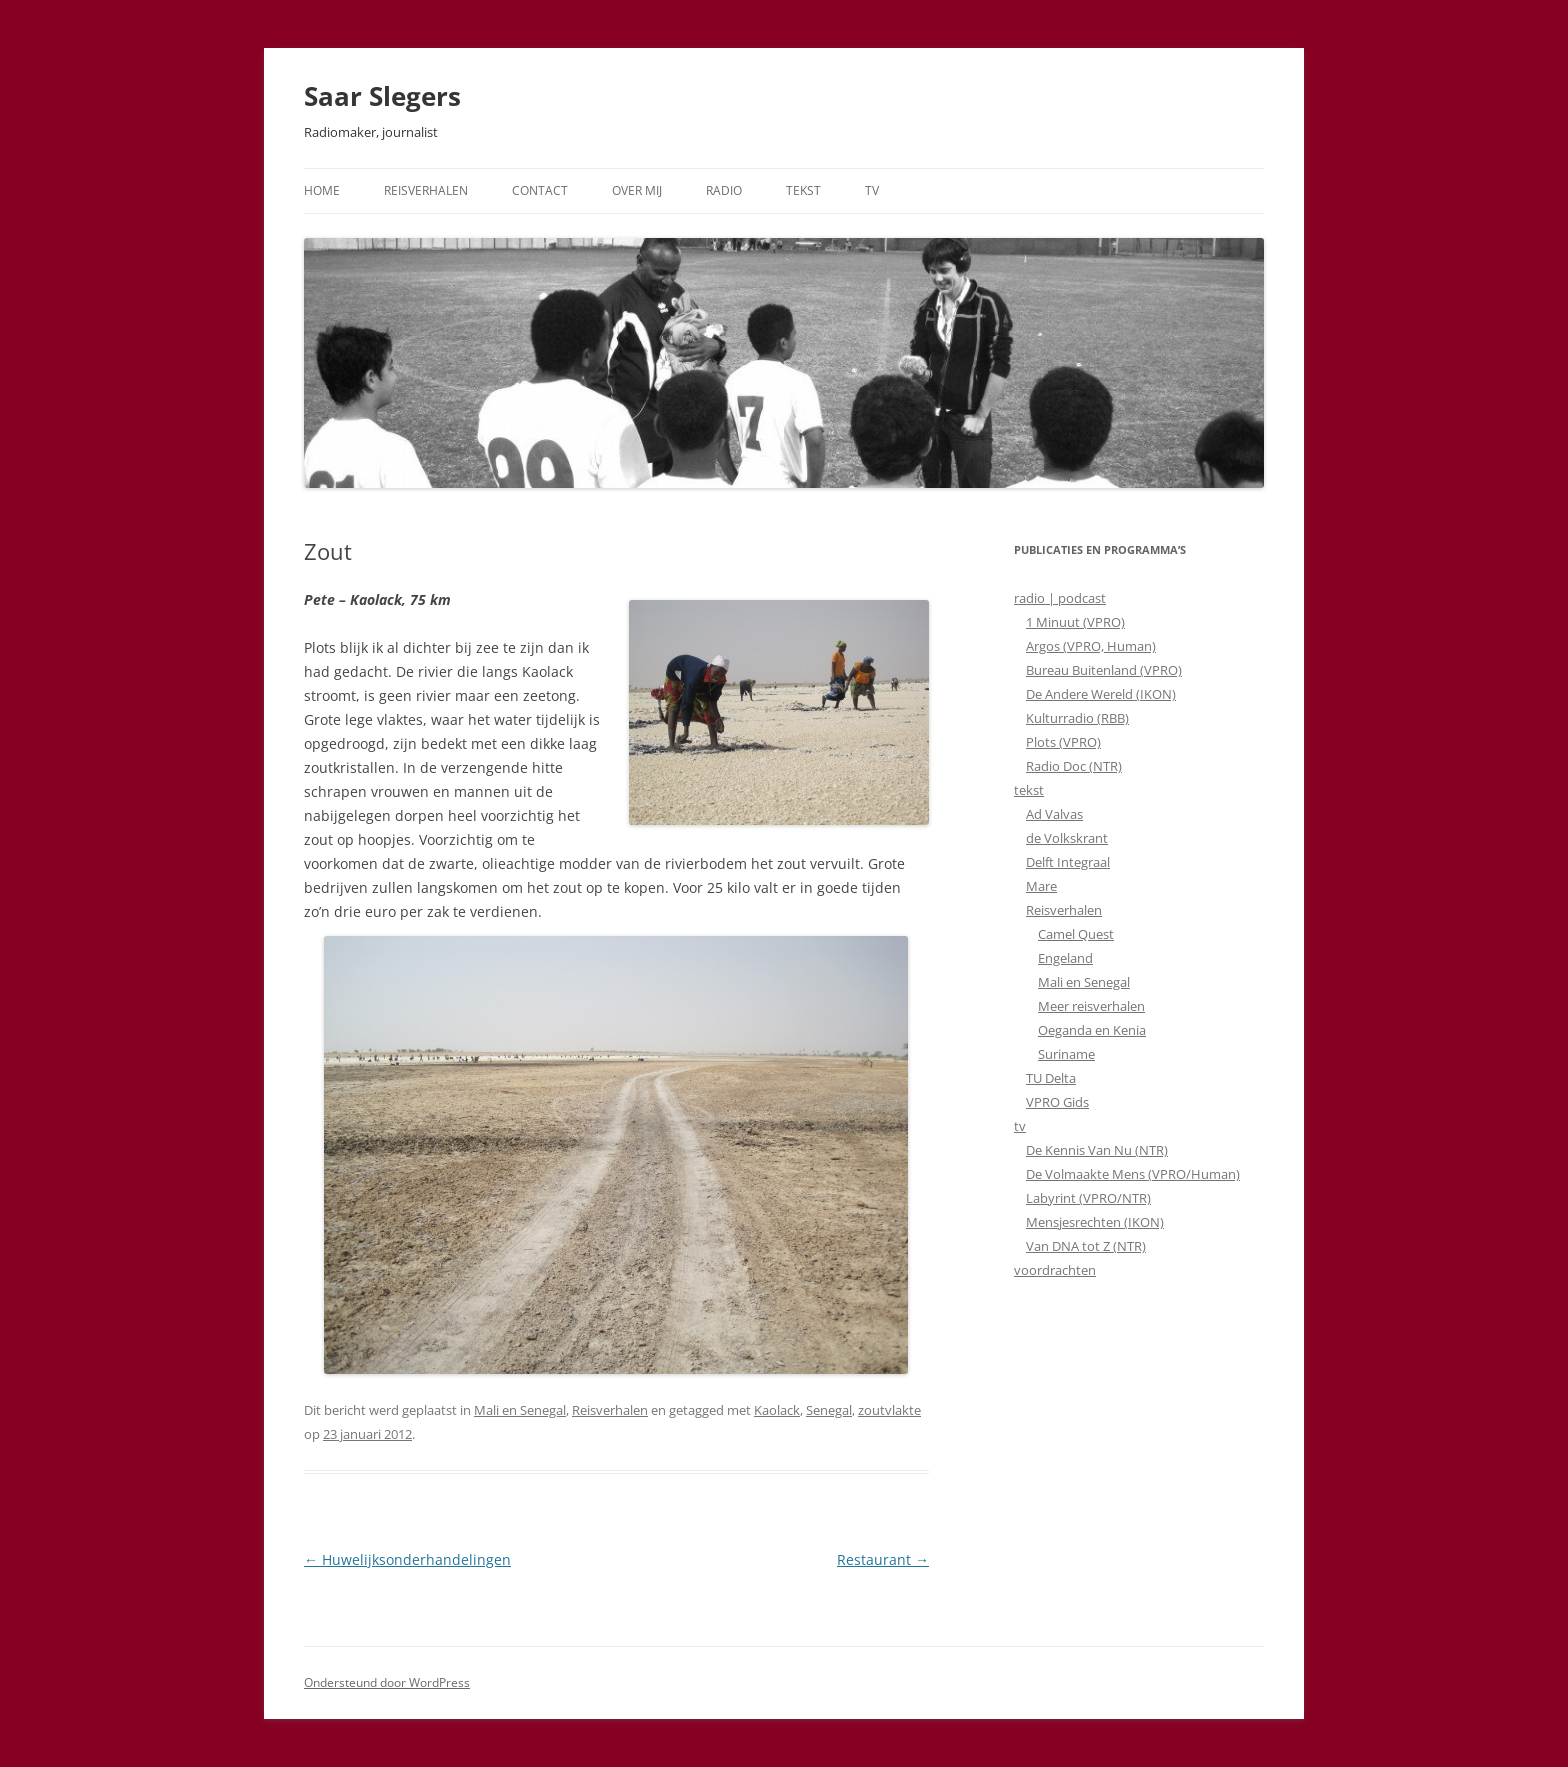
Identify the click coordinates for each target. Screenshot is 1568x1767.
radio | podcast (1060, 598)
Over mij (637, 190)
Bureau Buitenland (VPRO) (1104, 670)
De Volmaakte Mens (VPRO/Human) (1133, 1174)
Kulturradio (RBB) (1077, 718)
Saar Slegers (382, 96)
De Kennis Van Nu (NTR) (1097, 1150)
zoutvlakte (889, 1410)
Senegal (829, 1410)
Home (322, 190)
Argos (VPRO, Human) (1091, 646)
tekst (1029, 790)
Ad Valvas (1054, 814)
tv (1020, 1126)
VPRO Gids (1057, 1102)
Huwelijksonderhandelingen (407, 1559)
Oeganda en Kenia (1092, 1030)
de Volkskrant (1067, 838)
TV (872, 190)
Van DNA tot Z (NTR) (1086, 1246)
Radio (724, 190)
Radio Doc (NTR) (1074, 766)
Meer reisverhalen (1091, 1006)
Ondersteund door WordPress (387, 1682)
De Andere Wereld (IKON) (1101, 694)
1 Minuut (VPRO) (1075, 622)
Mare (1041, 886)
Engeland (1065, 958)
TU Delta (1051, 1078)
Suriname (1066, 1054)
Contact (540, 190)
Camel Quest (1076, 934)
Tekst (803, 190)
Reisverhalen (426, 190)
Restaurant (883, 1559)
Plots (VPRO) (1063, 742)
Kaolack (777, 1410)
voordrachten (1055, 1270)
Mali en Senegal (520, 1410)
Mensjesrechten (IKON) (1095, 1222)
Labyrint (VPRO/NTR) (1088, 1198)
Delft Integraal (1068, 862)
